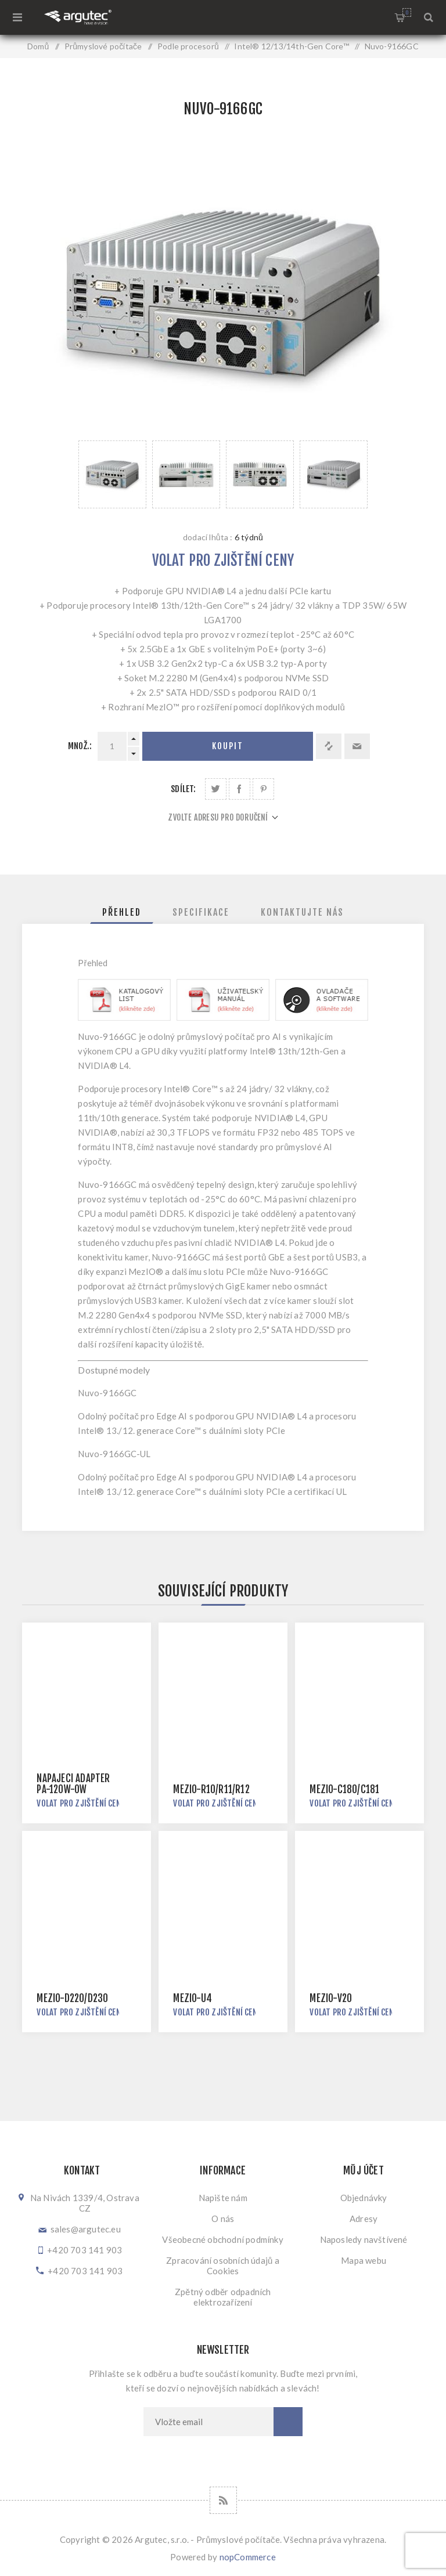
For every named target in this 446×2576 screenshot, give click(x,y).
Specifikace (200, 912)
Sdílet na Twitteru (215, 789)
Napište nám (223, 2197)
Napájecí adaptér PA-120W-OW (73, 1783)
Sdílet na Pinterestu (263, 789)
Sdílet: (183, 788)
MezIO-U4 (192, 1998)
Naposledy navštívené (364, 2239)
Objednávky (363, 2197)
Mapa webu (363, 2260)
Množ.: (80, 746)
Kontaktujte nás (302, 912)
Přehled (121, 912)
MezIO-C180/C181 (344, 1789)
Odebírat (288, 2421)
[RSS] (223, 2500)
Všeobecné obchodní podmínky (222, 2239)
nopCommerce (248, 2557)
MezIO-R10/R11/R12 (211, 1789)
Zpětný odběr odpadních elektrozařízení (223, 2296)
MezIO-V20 (331, 1998)
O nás (222, 2218)
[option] (112, 474)
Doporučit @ (357, 746)
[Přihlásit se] (208, 2421)
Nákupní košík (406, 12)
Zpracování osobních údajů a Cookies (222, 2265)
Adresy (363, 2218)
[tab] (122, 912)
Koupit (227, 746)
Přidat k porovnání (328, 746)
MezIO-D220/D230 (72, 1998)
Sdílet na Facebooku (239, 789)
